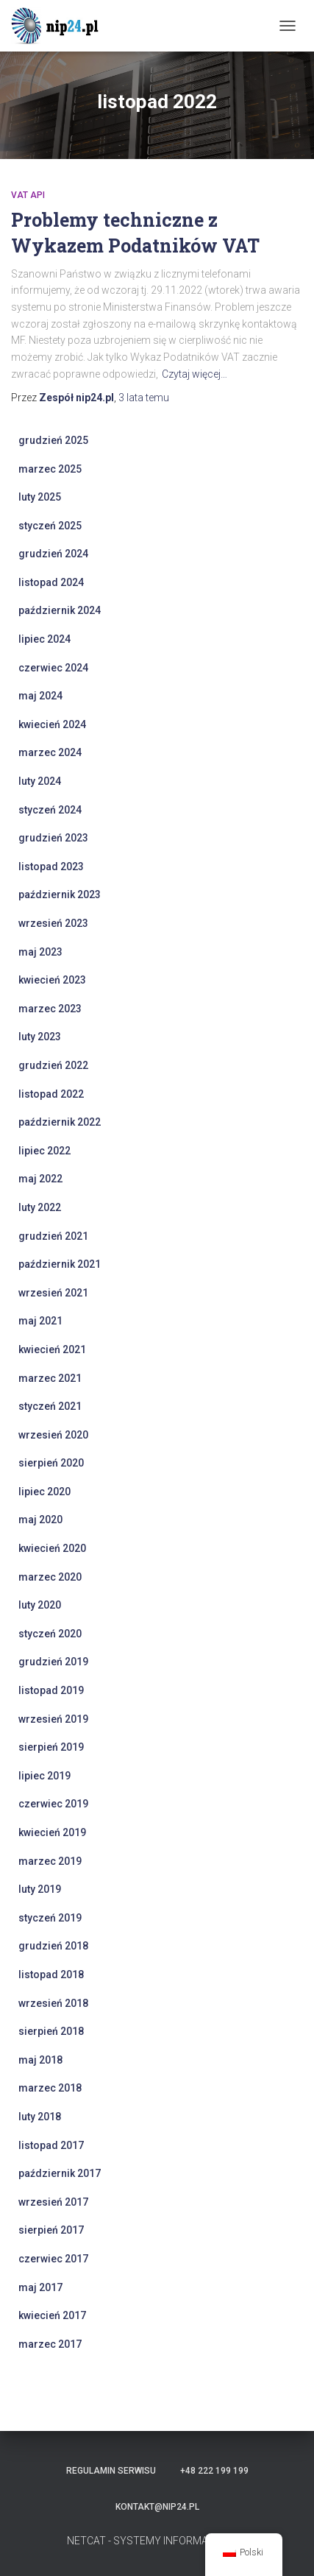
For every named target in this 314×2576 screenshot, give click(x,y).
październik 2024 (59, 610)
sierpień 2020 (51, 1463)
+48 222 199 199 (214, 2471)
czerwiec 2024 (53, 668)
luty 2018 (39, 2116)
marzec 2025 (50, 469)
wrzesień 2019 (53, 1719)
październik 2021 (59, 1264)
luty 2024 (39, 781)
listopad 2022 (51, 1094)
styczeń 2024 (50, 810)
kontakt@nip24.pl (157, 2507)
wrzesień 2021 (53, 1293)
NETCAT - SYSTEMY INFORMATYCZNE (157, 2541)
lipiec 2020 (44, 1491)
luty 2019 (39, 1889)
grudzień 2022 (53, 1065)
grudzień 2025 (53, 440)
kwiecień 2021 (52, 1349)
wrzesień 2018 (53, 2003)
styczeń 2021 (50, 1406)
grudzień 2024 (53, 554)
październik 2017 (59, 2173)
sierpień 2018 (51, 2031)
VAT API (28, 195)
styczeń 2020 (50, 1634)
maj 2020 (40, 1519)
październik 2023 (59, 894)
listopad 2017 (51, 2145)
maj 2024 (40, 696)
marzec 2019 (50, 1861)
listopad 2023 (51, 866)
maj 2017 (40, 2287)
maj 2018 (40, 2060)
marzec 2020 (50, 1577)
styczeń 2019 (50, 1918)
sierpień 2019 (51, 1747)
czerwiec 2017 (53, 2259)
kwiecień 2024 (52, 724)
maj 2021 (40, 1321)
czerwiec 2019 (53, 1804)
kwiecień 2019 (52, 1832)
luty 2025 (39, 497)
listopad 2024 (51, 582)
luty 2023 (39, 1036)
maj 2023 (40, 952)
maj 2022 (40, 1179)
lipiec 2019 (44, 1776)
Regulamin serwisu (111, 2471)
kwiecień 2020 (52, 1548)
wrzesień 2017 (53, 2202)
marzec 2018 (50, 2088)
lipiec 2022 (44, 1151)
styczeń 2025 (50, 526)
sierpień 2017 (51, 2230)
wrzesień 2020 (53, 1435)
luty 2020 (39, 1605)
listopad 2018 (51, 1974)
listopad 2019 (51, 1690)
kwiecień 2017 (52, 2315)
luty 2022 (39, 1207)
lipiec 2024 (44, 639)
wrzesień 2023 (53, 923)
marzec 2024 (50, 752)
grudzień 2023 (53, 838)
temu (143, 397)
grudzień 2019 (53, 1662)
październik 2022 (59, 1122)
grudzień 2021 (53, 1236)
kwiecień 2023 (52, 980)
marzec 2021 (50, 1378)
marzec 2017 (50, 2344)
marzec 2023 (50, 1008)
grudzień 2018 (53, 1946)
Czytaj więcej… (194, 374)
